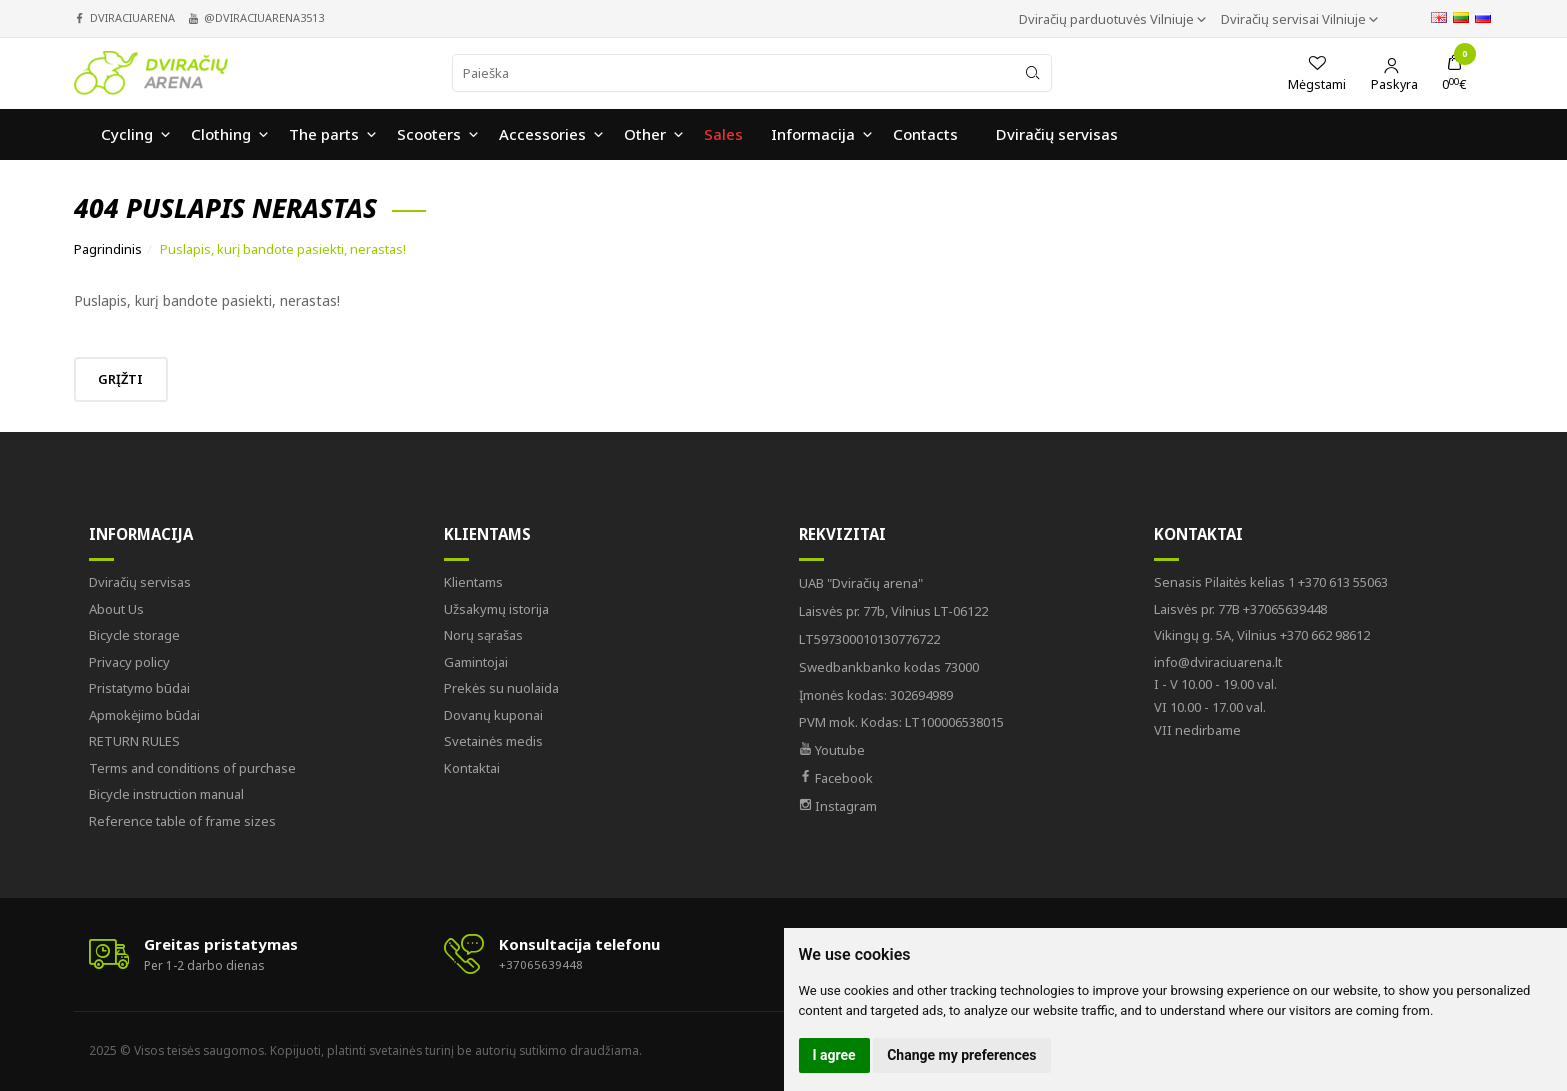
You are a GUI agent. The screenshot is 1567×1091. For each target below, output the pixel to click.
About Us (116, 609)
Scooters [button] (429, 136)
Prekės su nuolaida (501, 688)
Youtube (832, 750)
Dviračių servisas (140, 582)
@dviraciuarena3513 (264, 17)
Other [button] (645, 136)
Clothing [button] (221, 136)
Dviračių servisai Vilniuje (1295, 19)
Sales (723, 136)
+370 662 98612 (1262, 635)
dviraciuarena (132, 17)
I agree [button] (834, 1055)
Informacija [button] (813, 136)
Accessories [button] (542, 136)
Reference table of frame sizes (182, 821)
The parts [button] (324, 136)
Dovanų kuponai (493, 715)
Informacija (141, 534)
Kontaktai (472, 768)
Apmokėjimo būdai (144, 715)
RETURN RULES (134, 741)
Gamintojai (476, 662)
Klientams (487, 534)
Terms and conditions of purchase (192, 768)
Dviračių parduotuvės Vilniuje (1108, 19)
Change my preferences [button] (961, 1055)
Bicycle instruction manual (166, 794)
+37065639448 (1240, 609)
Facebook (836, 778)
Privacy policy (129, 662)
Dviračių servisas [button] (1057, 136)
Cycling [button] (127, 136)
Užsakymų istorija (496, 609)
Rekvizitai (842, 534)
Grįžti (128, 379)
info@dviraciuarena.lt (1218, 662)
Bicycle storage (134, 635)
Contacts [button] (925, 136)
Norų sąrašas (483, 635)
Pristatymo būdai (139, 688)
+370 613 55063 (1271, 582)
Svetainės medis (493, 741)
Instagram (838, 806)
